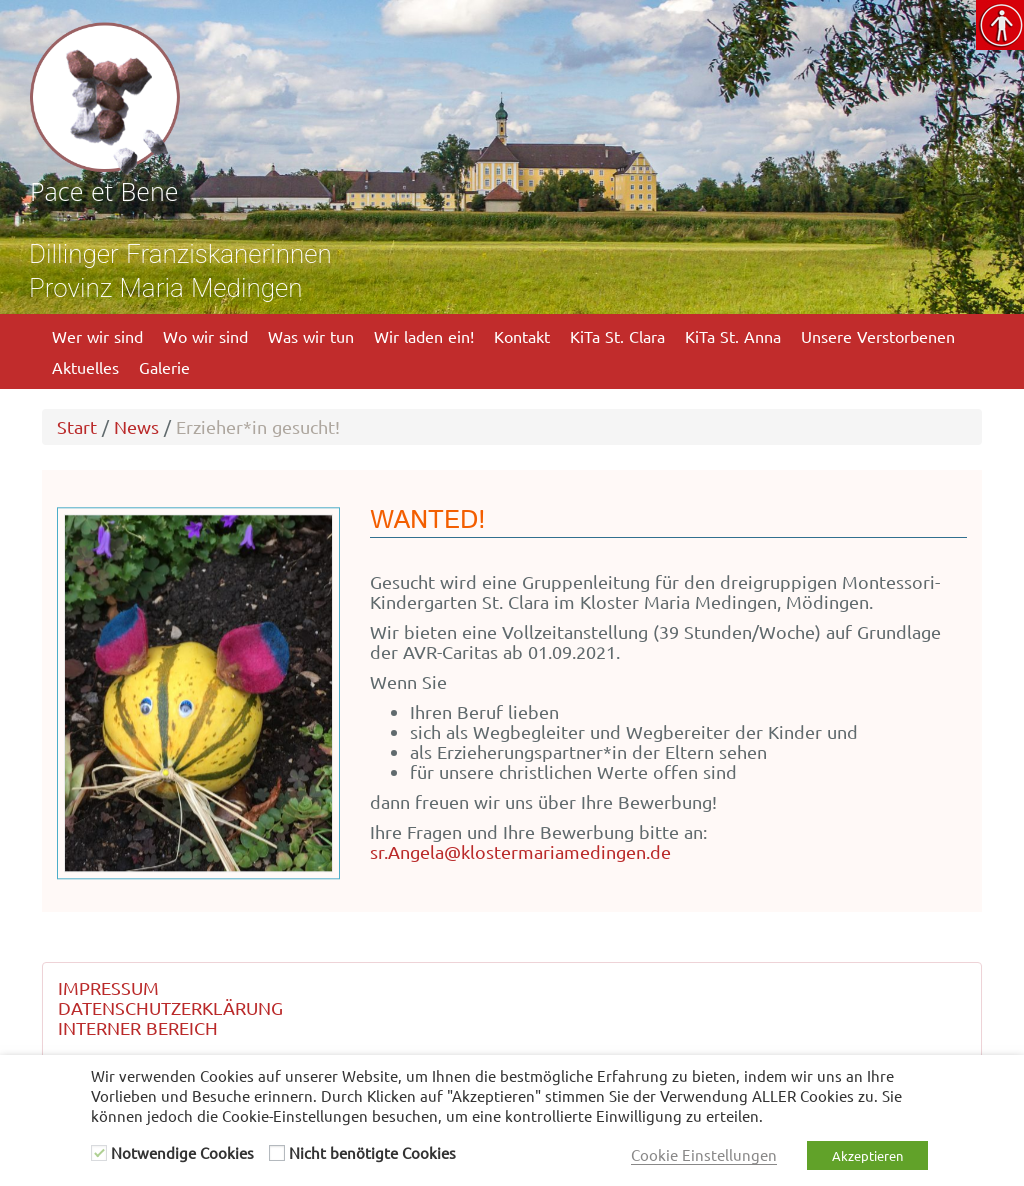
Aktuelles (85, 367)
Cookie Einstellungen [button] (704, 1154)
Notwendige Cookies (182, 1152)
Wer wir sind (97, 336)
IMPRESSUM (108, 987)
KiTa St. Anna (733, 336)
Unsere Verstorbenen (878, 336)
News (136, 426)
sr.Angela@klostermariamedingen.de (520, 851)
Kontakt (522, 336)
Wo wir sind (205, 336)
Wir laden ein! (424, 336)
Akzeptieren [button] (867, 1155)
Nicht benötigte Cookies (372, 1152)
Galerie (164, 367)
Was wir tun (311, 336)
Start (77, 426)
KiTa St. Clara (617, 336)
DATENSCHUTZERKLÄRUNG (170, 1007)
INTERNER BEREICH (138, 1027)
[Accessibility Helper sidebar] (1000, 24)
